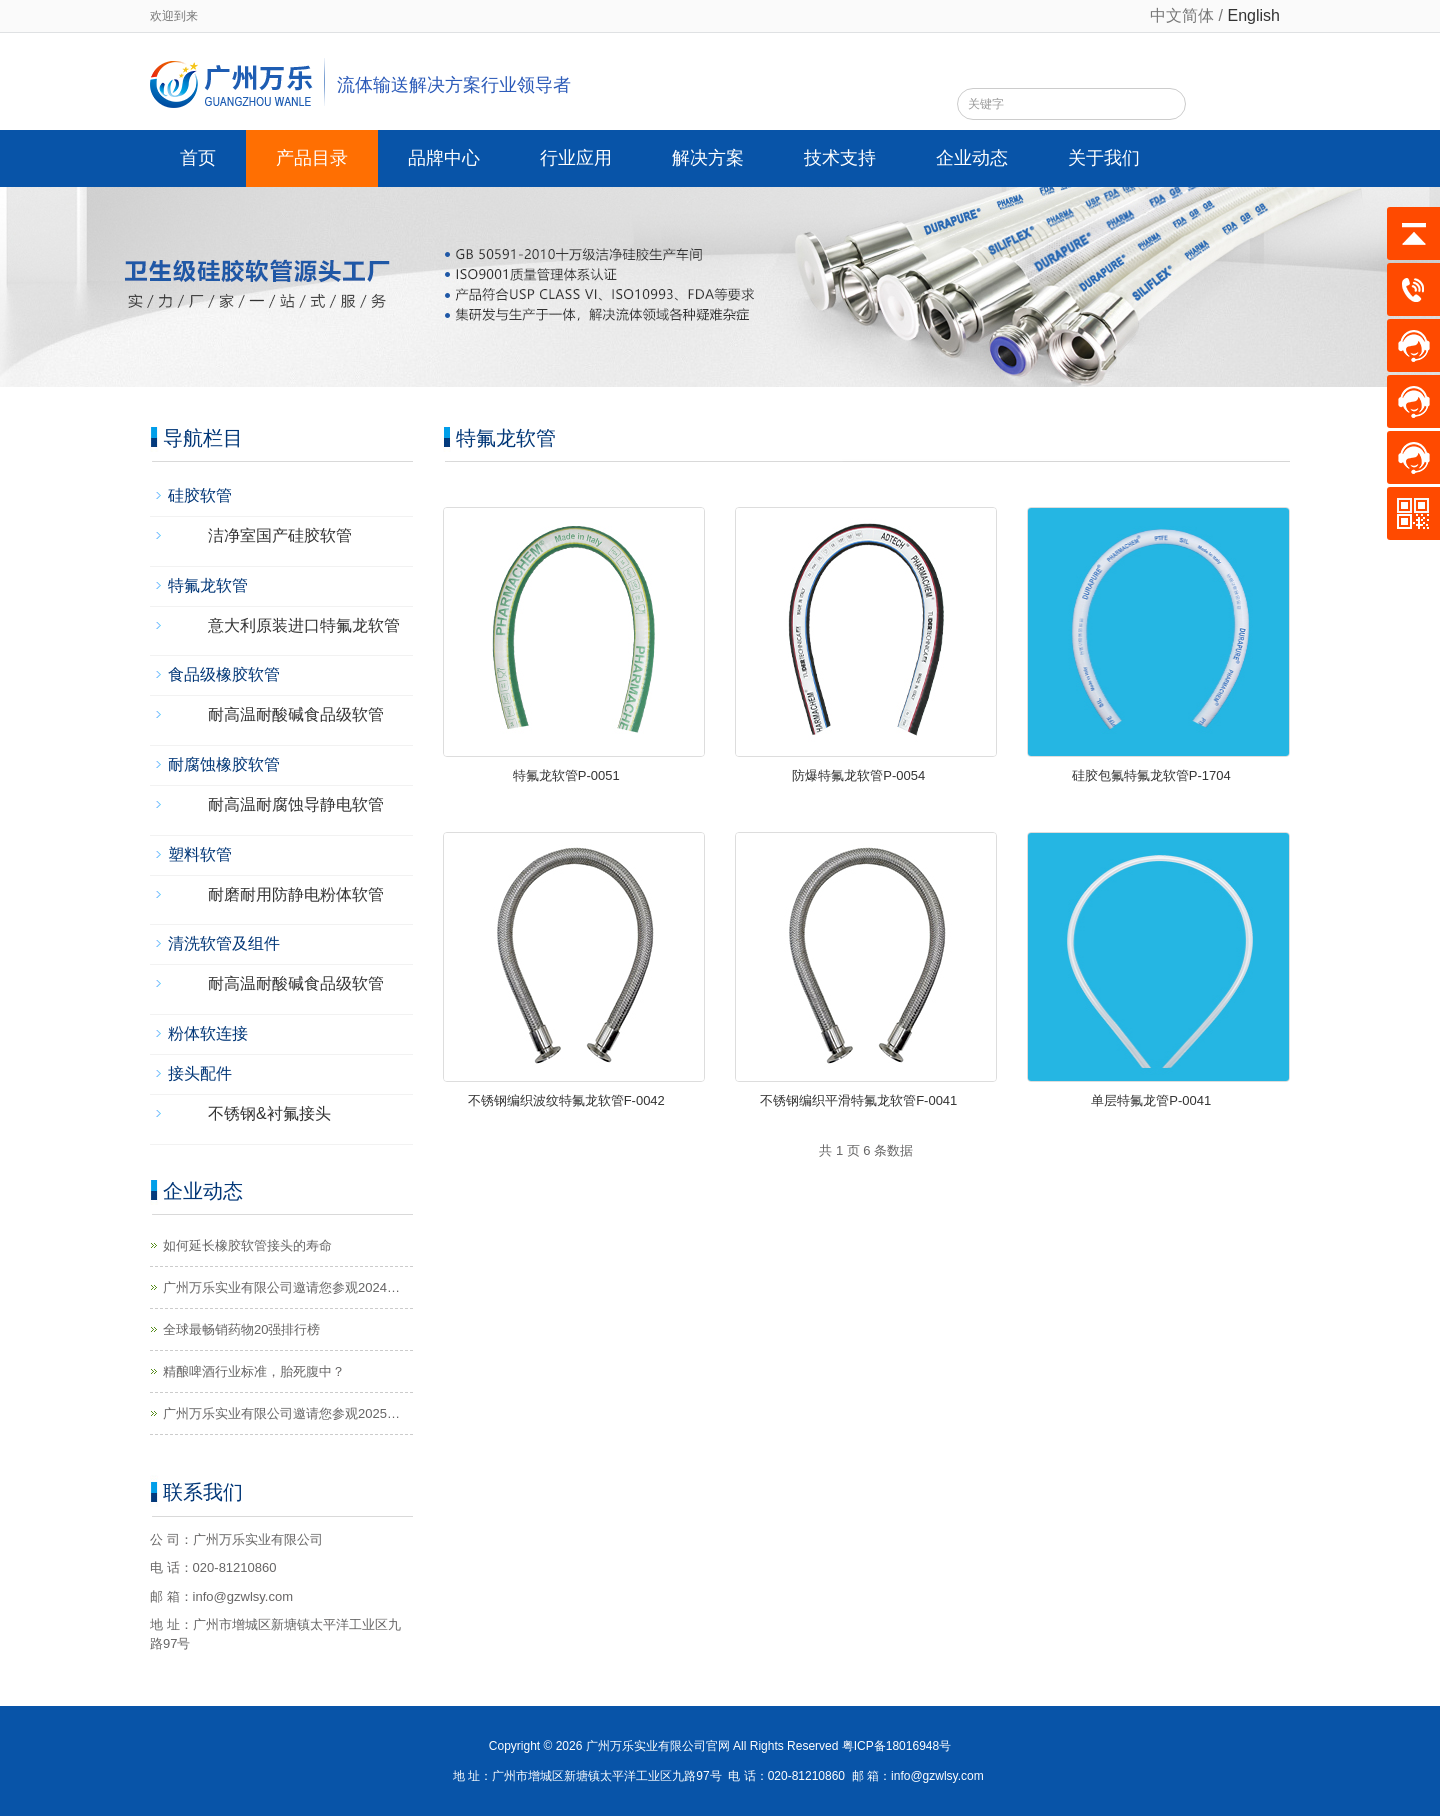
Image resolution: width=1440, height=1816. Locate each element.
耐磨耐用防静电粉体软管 (296, 894)
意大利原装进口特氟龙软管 (304, 625)
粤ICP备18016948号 (896, 1746)
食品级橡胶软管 (224, 674)
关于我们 (1104, 158)
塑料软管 (200, 854)
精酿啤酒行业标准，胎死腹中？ (254, 1371)
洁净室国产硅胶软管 (280, 535)
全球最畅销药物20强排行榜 (241, 1329)
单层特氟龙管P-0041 (1151, 1100)
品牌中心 (444, 158)
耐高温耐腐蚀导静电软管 (296, 804)
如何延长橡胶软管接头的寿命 (247, 1245)
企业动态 (972, 158)
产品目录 (312, 158)
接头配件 (200, 1073)
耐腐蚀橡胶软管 (224, 764)
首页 (198, 158)
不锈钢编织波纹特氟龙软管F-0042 (566, 1100)
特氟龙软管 (208, 585)
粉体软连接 (208, 1033)
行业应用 (576, 158)
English (1254, 15)
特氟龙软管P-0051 (566, 775)
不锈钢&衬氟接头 (269, 1113)
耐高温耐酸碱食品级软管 (296, 714)
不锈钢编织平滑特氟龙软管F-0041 (858, 1100)
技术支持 (840, 158)
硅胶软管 (200, 495)
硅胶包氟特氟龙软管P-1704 (1151, 775)
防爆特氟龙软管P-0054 (858, 775)
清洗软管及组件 (224, 943)
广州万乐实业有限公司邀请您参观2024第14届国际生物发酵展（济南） (281, 1289)
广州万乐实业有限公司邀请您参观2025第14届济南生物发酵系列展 (281, 1415)
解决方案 (708, 158)
